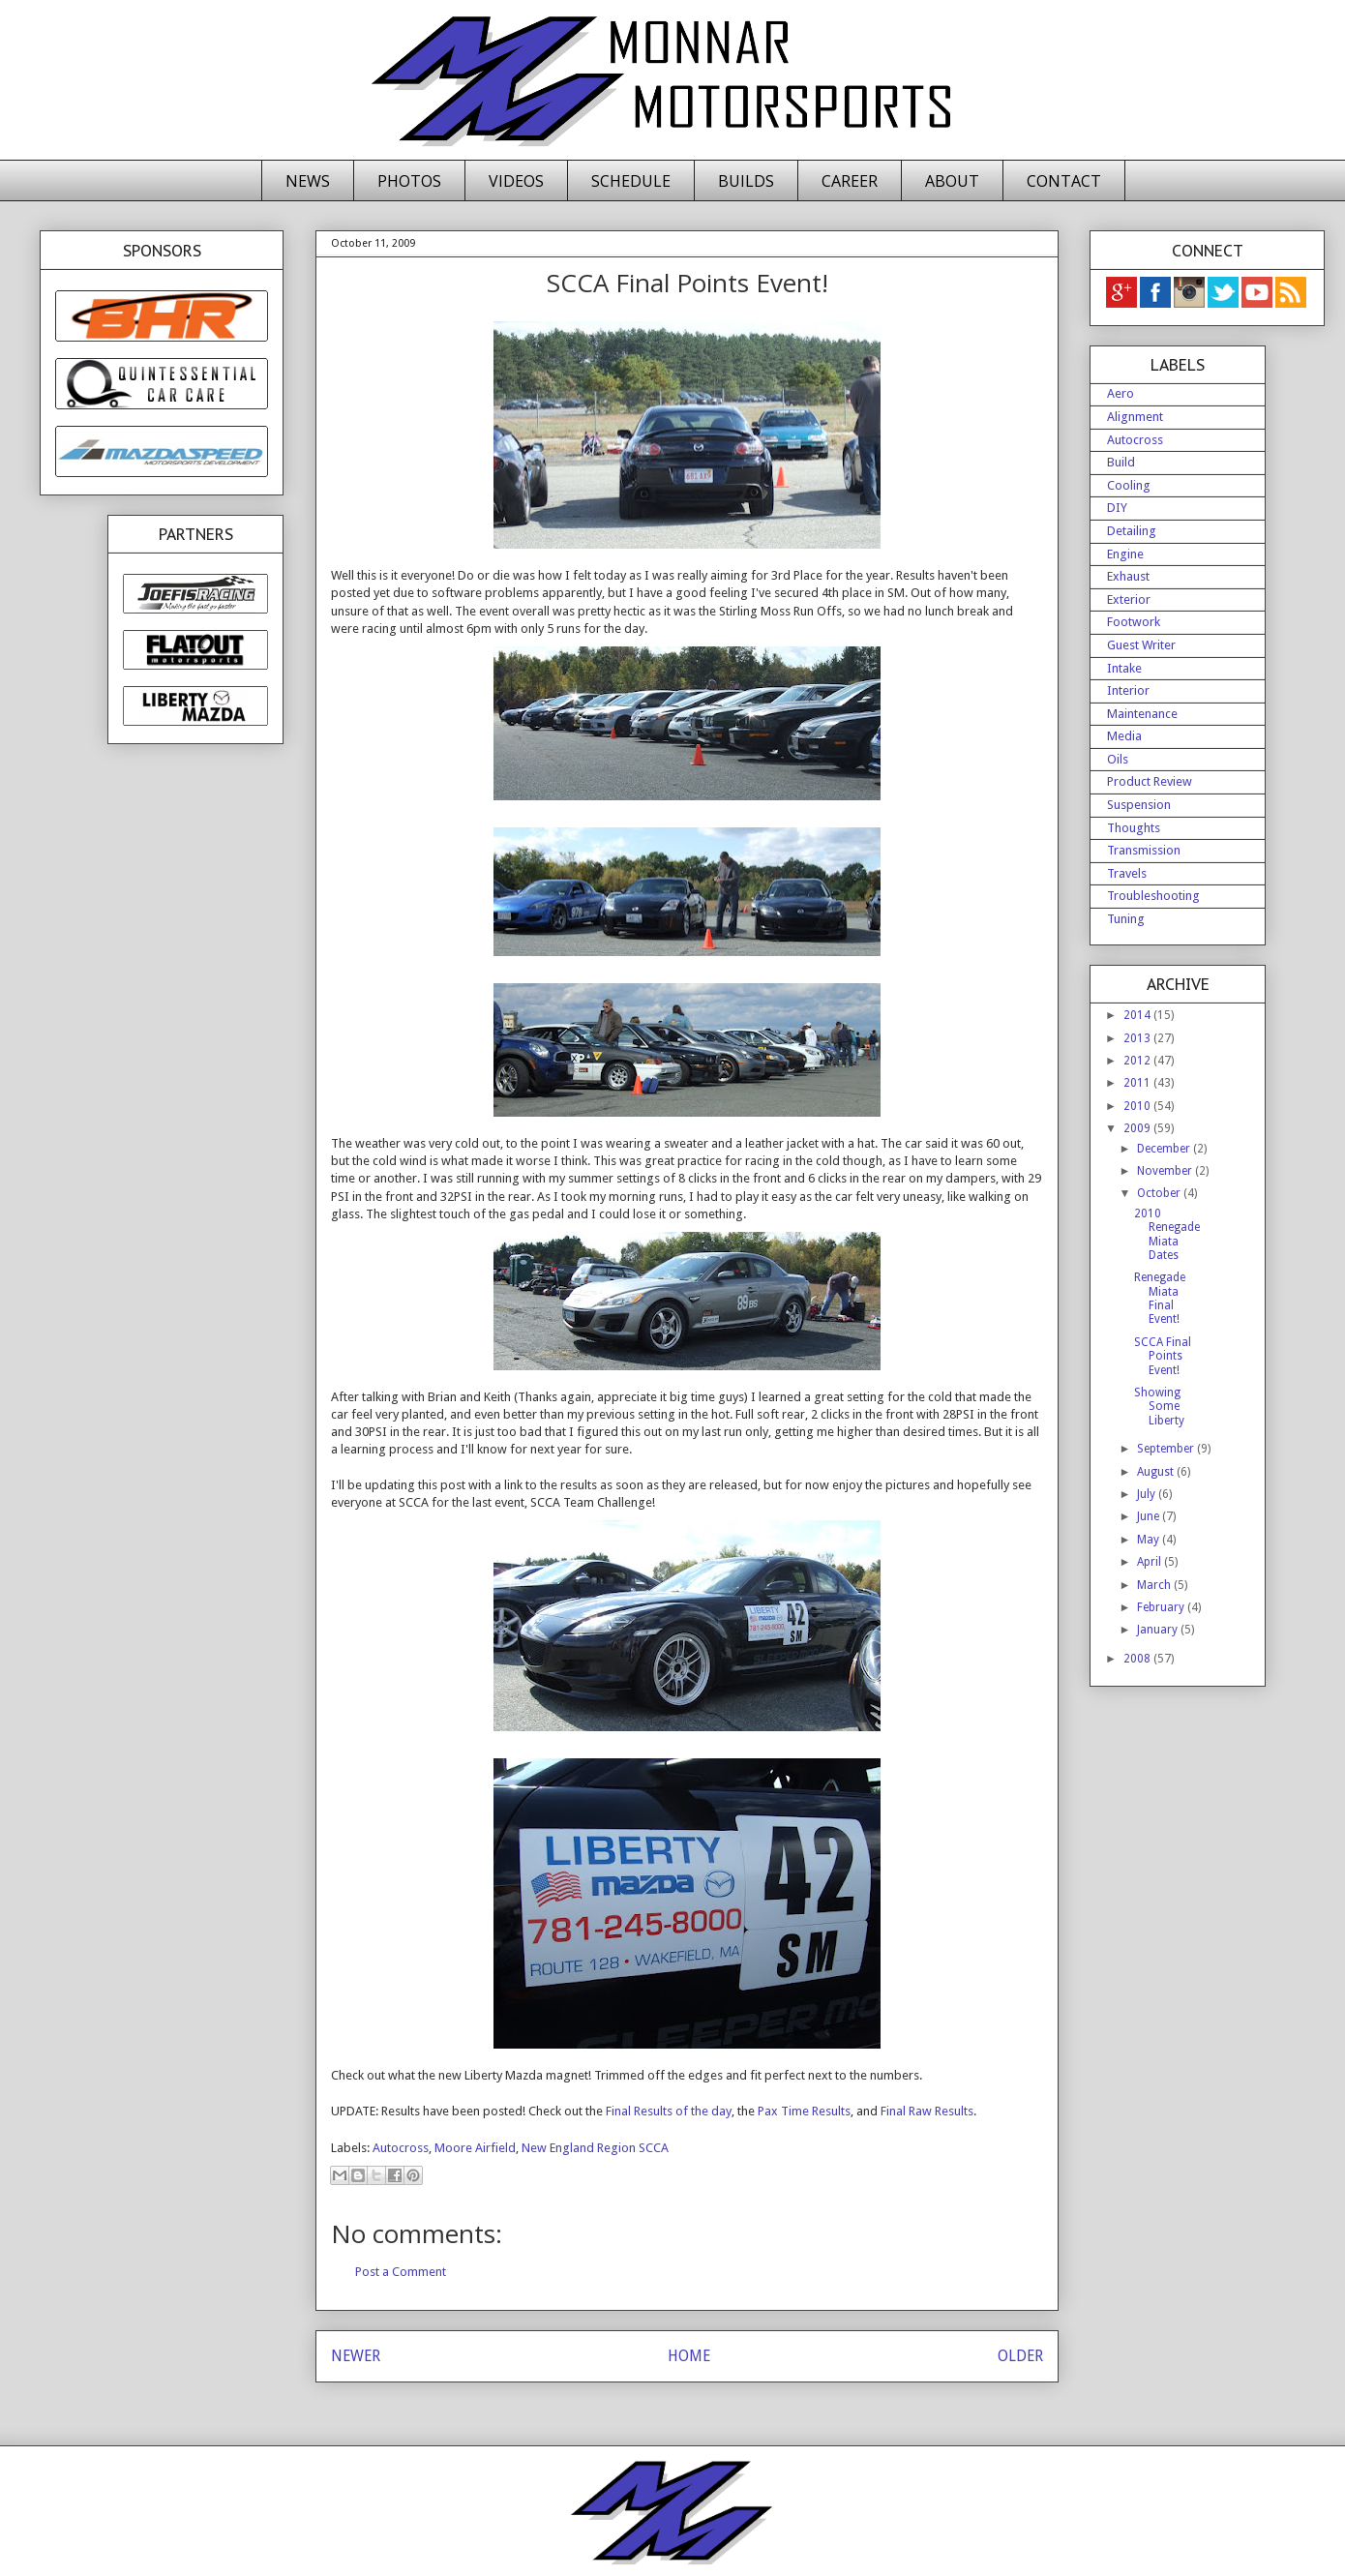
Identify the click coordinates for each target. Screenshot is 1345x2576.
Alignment (1135, 416)
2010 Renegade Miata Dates (1167, 1234)
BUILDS (746, 181)
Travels (1127, 873)
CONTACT (1064, 181)
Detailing (1131, 531)
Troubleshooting (1153, 895)
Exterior (1129, 599)
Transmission (1144, 850)
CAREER (850, 181)
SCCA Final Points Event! (1162, 1356)
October (1160, 1193)
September (1167, 1448)
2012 (1138, 1060)
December (1165, 1148)
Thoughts (1133, 828)
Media (1124, 736)
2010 (1138, 1106)
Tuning (1126, 919)
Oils (1117, 759)
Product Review (1149, 781)
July (1147, 1494)
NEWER (355, 2356)
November (1166, 1171)
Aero (1120, 393)
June (1149, 1516)
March (1155, 1585)
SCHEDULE (631, 181)
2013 (1138, 1038)
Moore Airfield (475, 2148)
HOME (689, 2356)
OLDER (1020, 2356)
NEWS (307, 181)
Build (1121, 462)
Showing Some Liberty (1159, 1406)
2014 (1138, 1015)
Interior (1128, 690)
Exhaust (1128, 576)
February (1162, 1607)
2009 (1138, 1128)
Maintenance (1142, 713)
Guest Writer (1141, 645)
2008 (1138, 1658)
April (1150, 1562)
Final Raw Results (925, 2111)
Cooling (1129, 485)
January (1159, 1629)
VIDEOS (516, 181)
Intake (1124, 668)
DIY (1117, 507)
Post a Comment (400, 2271)
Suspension (1139, 804)
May (1149, 1539)
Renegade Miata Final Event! (1159, 1298)
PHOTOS (409, 181)
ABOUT (952, 181)
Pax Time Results (803, 2111)
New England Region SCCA (595, 2148)
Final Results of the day (667, 2111)
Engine (1125, 554)
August (1157, 1472)
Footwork (1133, 621)
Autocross (401, 2148)
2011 (1138, 1083)
